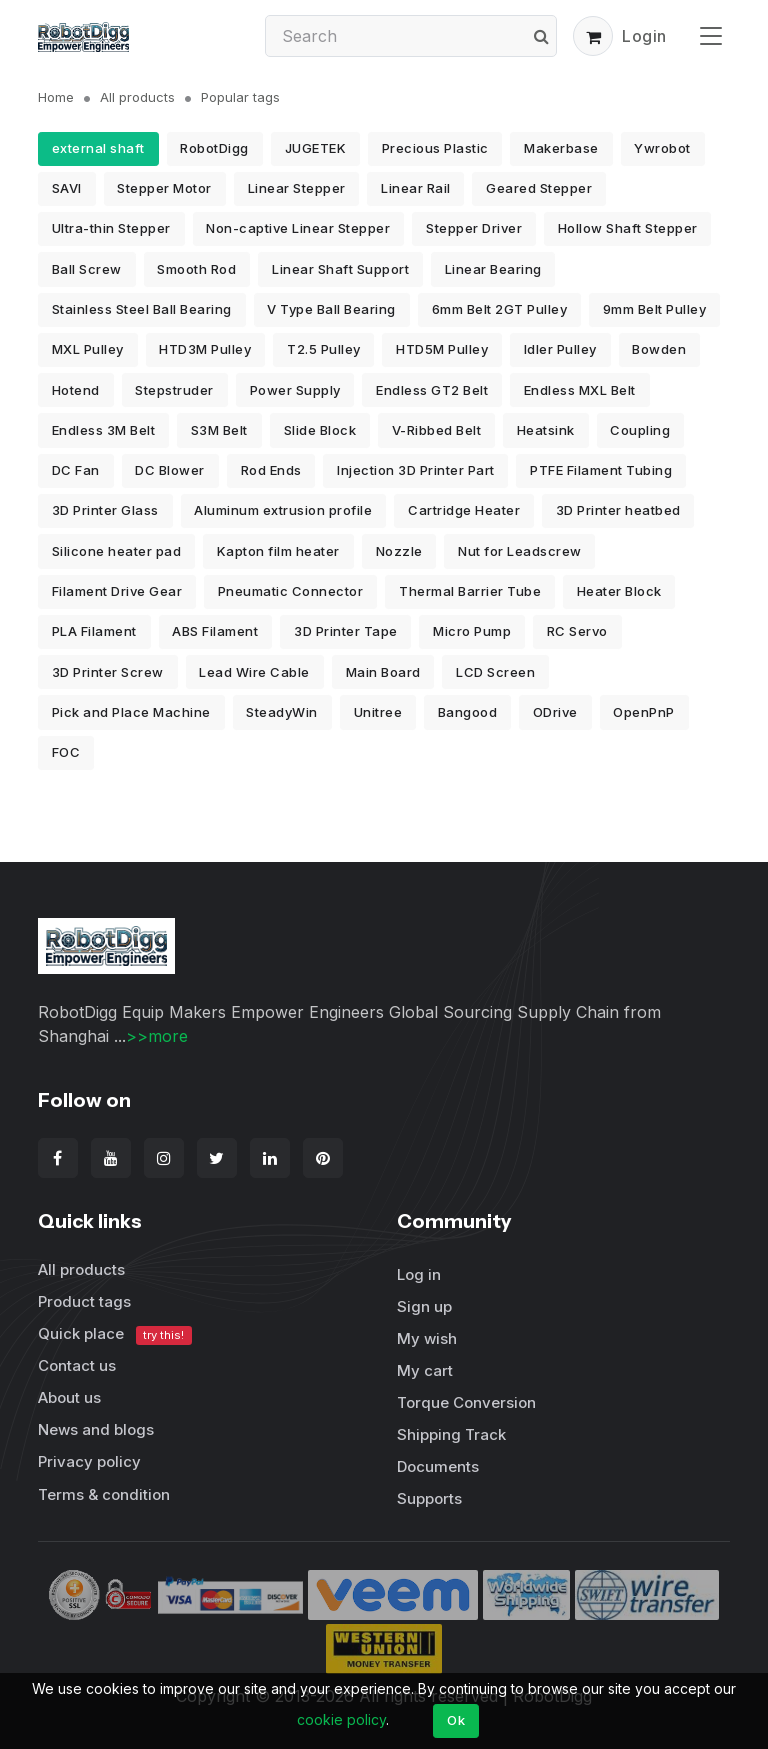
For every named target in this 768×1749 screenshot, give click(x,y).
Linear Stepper (297, 188)
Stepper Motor (164, 188)
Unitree (378, 712)
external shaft (98, 148)
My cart (425, 1370)
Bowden (659, 349)
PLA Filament (94, 631)
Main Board (383, 672)
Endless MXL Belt (580, 390)
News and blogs (96, 1429)
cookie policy (341, 1719)
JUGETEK (316, 148)
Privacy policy (89, 1461)
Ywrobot (662, 148)
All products (137, 97)
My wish (427, 1338)
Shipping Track (451, 1434)
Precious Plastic (435, 148)
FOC (66, 752)
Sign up (424, 1306)
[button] (593, 36)
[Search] (411, 36)
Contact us (77, 1365)
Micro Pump (472, 631)
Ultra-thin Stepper (111, 228)
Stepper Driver (474, 228)
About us (69, 1397)
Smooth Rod (196, 269)
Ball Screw (87, 269)
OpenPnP (644, 712)
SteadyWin (282, 712)
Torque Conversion (466, 1402)
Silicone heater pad (117, 551)
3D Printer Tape (346, 631)
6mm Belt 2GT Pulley (500, 309)
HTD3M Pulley (205, 349)
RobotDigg (214, 148)
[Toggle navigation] (711, 35)
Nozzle (399, 551)
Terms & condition (104, 1494)
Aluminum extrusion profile (283, 510)
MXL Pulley (88, 349)
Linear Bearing (493, 269)
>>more (157, 1036)
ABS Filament (215, 631)
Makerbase (561, 148)
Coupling (640, 430)
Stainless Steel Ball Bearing (142, 309)
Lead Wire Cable (254, 672)
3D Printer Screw (108, 672)
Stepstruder (174, 390)
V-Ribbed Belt (437, 430)
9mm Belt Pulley (655, 309)
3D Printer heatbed (618, 510)
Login (644, 36)
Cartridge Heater (464, 510)
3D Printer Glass (105, 510)
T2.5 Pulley (324, 349)
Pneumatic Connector (291, 591)
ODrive (555, 712)
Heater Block (619, 591)
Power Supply (295, 390)
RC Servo (577, 631)
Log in (419, 1274)
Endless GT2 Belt (432, 390)
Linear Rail (416, 188)
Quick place (115, 1334)
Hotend (76, 390)
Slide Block (320, 430)
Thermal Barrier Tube (470, 591)
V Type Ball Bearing (331, 309)
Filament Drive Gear (117, 591)
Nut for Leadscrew (520, 551)
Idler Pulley (560, 349)
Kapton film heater (278, 551)
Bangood (468, 712)
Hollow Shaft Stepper (628, 228)
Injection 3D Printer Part (416, 470)
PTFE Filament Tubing (601, 470)
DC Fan (76, 470)
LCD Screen (495, 672)
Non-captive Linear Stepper (298, 228)
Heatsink (546, 430)
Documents (438, 1466)
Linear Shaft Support (340, 269)
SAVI (67, 188)
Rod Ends (271, 470)
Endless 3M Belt (104, 430)
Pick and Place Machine (131, 712)
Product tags (84, 1301)
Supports (429, 1498)
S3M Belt (219, 430)
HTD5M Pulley (442, 349)
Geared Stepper (539, 188)
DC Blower (170, 470)
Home (56, 97)
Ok (456, 1720)
